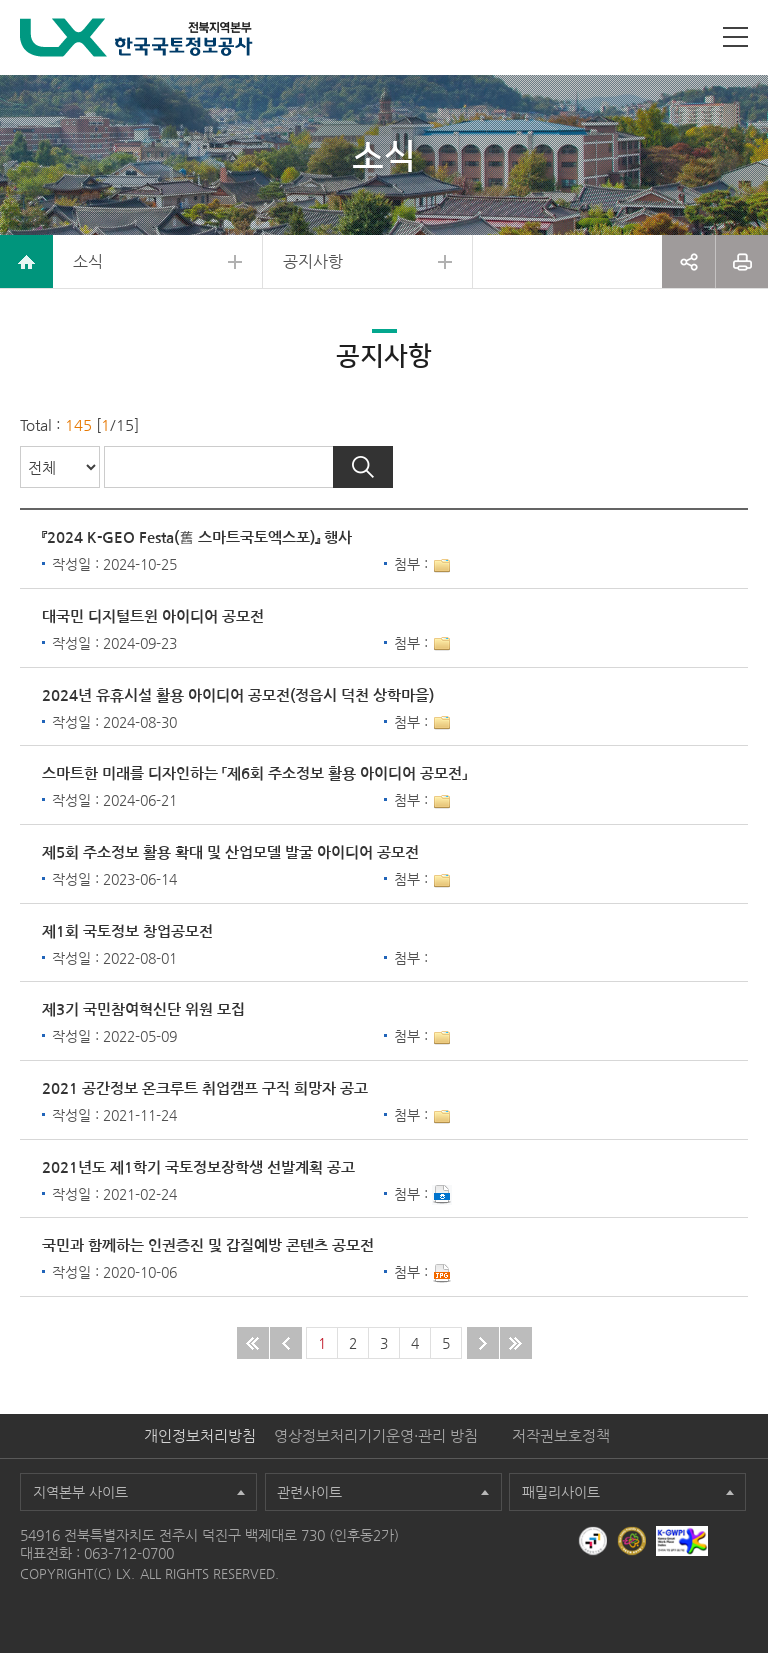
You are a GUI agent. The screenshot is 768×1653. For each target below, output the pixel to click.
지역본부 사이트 (80, 1492)
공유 (688, 261)
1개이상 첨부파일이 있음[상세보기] (442, 566)
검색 (363, 467)
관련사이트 (309, 1492)
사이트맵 (735, 37)
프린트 (742, 261)
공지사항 (313, 261)
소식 (88, 261)
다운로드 (442, 1195)
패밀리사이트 (561, 1492)
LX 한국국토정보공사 (136, 37)
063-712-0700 (129, 1553)
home (26, 261)
